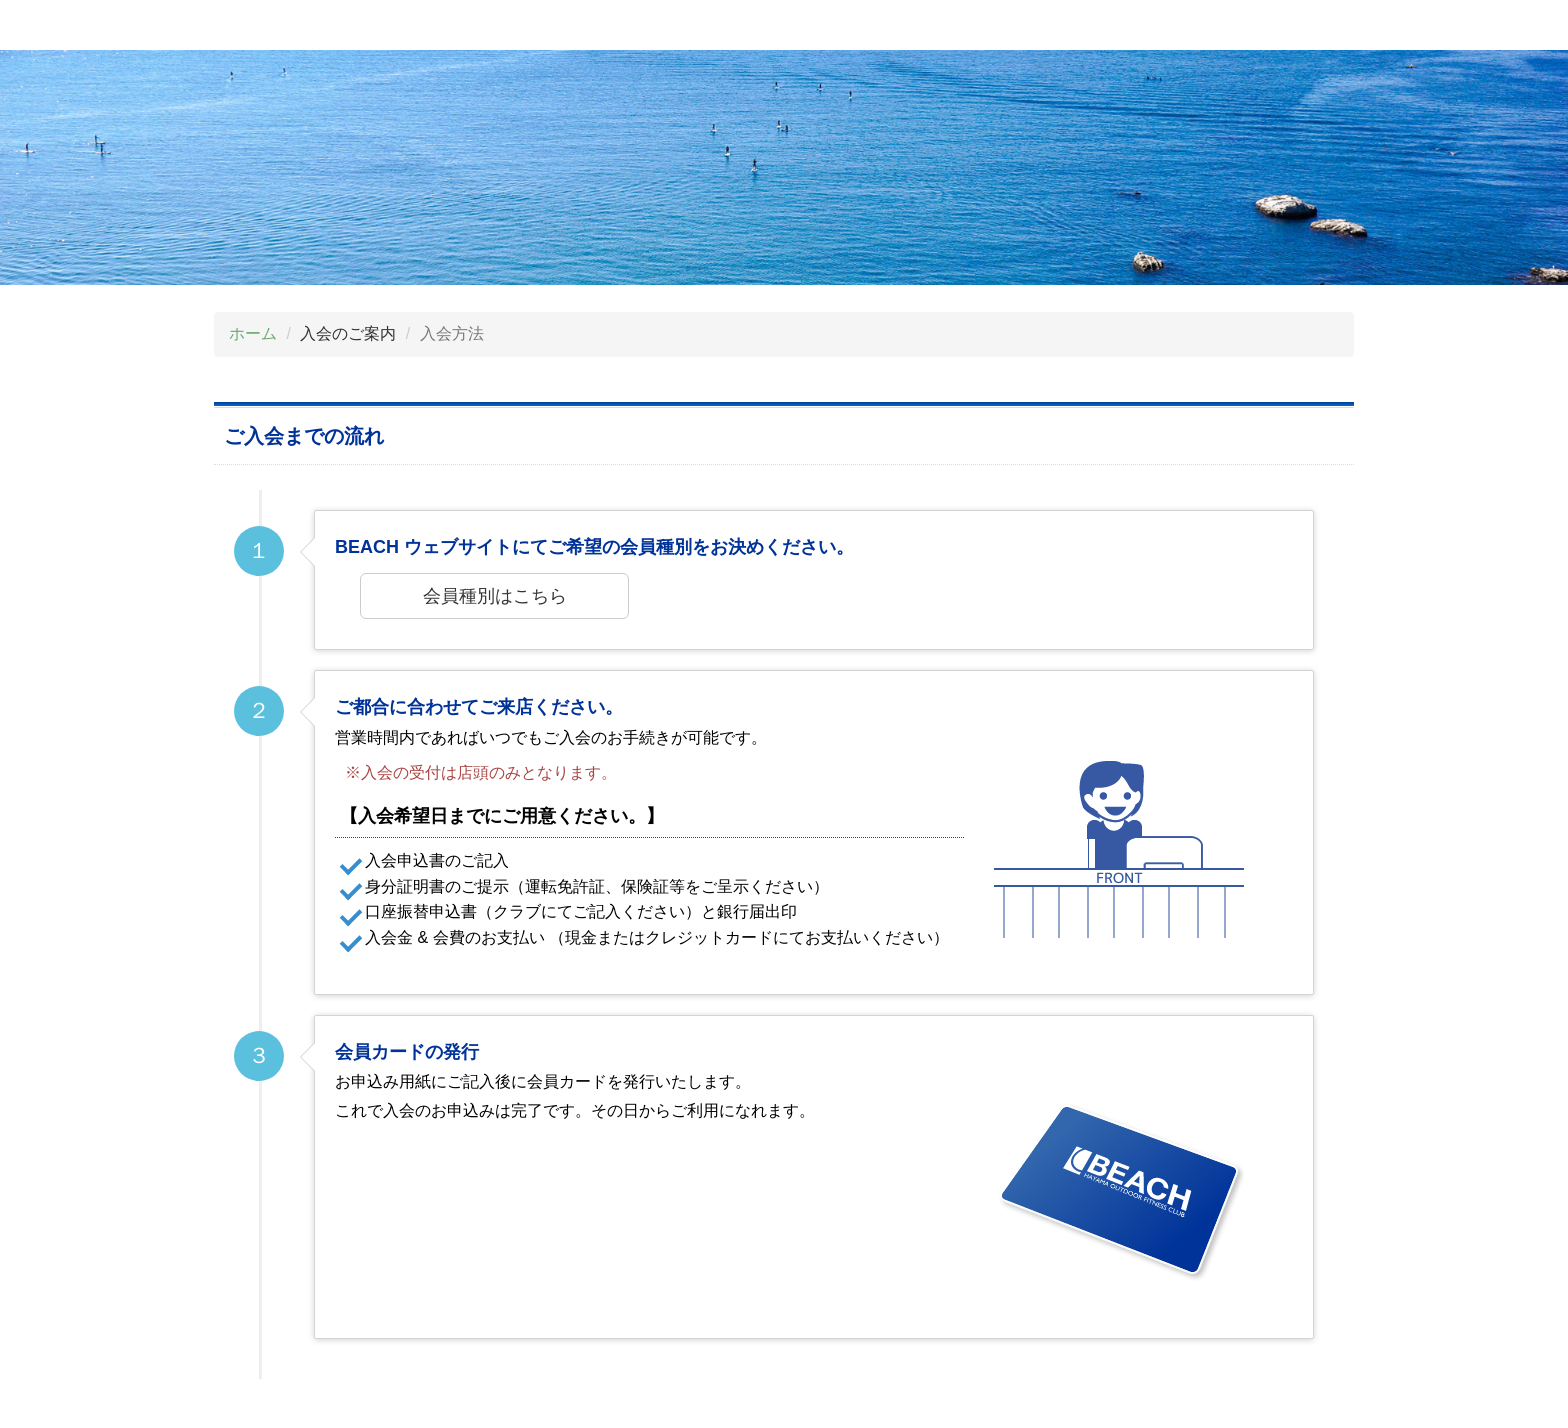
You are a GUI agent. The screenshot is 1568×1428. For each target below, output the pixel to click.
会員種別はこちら (495, 596)
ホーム (253, 333)
